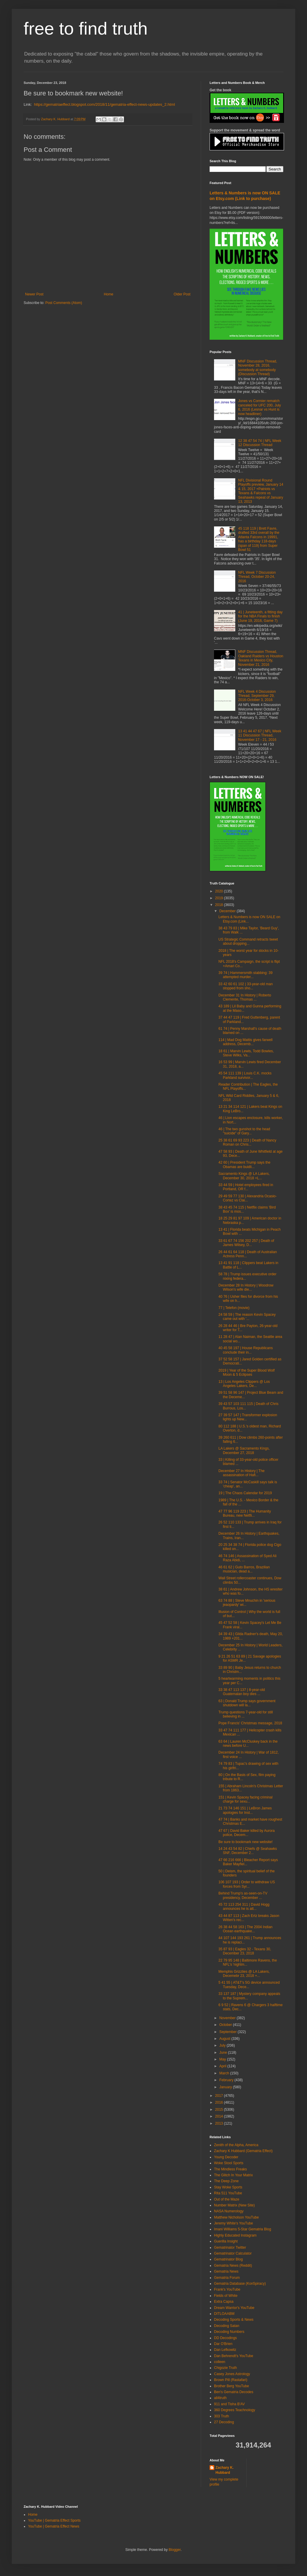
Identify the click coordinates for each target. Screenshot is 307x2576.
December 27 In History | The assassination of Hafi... (241, 1473)
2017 (219, 2096)
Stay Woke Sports (228, 2187)
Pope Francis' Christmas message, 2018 (250, 1723)
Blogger (175, 2550)
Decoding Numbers (229, 2332)
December (228, 911)
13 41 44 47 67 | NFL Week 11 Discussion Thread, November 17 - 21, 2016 (259, 735)
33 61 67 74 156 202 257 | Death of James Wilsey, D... (246, 1243)
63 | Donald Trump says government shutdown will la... (246, 1703)
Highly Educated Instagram (235, 2235)
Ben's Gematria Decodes (233, 2392)
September (228, 2032)
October (226, 2025)
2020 (219, 891)
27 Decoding (224, 2422)
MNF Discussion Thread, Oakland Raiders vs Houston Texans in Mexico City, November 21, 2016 (260, 658)
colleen (219, 2362)
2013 (219, 2123)
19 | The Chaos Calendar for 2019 (245, 1493)
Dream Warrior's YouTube (234, 2308)
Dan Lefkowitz (225, 2350)
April (223, 2066)
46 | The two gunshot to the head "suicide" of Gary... (244, 1131)
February (226, 2080)
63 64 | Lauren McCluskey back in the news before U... (248, 1743)
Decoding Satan (226, 2326)
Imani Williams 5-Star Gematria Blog (242, 2229)
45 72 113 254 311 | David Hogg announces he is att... (244, 1906)
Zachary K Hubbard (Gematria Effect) (243, 2151)
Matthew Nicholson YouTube (236, 2217)
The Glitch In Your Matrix (233, 2175)
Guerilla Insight (226, 2241)
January (226, 2087)
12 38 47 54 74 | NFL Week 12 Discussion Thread (259, 443)
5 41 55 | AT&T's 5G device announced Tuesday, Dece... (249, 1984)
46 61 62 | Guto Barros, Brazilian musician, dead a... (244, 1569)
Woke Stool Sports (228, 2163)
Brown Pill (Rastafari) (230, 2380)
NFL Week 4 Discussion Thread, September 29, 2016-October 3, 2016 (257, 695)
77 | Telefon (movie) (233, 1308)
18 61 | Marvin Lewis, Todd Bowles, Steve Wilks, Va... (246, 1053)
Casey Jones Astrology (232, 2374)
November (228, 2018)
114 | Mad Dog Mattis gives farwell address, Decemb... (245, 1042)
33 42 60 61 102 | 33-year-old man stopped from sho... (245, 986)
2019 (219, 898)
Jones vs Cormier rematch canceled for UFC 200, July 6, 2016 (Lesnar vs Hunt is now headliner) (259, 407)
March (224, 2073)
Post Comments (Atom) (63, 303)
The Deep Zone (226, 2181)
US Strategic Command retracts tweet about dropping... (248, 941)
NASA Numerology (229, 2211)
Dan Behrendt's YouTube (233, 2356)
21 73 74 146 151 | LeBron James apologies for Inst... (245, 1810)
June (223, 2052)
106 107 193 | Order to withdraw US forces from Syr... (246, 1884)
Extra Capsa (223, 2301)
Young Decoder (226, 2157)
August (225, 2039)
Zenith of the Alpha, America (236, 2145)
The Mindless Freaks (230, 2169)
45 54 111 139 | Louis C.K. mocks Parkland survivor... (245, 1075)
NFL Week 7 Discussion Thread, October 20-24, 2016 (257, 576)
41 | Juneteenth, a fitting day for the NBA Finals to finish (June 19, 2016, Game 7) (260, 616)
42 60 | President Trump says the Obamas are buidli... (244, 1164)
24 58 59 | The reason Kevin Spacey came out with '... (247, 1317)
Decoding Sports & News (233, 2320)
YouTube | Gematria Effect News (53, 2526)
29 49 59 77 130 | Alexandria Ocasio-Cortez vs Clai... (247, 1198)
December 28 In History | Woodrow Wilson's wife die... (245, 1287)
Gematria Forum (227, 2278)
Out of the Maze (226, 2199)
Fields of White (225, 2296)
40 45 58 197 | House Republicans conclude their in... (245, 1350)
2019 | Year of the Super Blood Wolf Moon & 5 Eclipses (246, 1372)
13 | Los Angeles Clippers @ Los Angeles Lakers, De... (244, 1384)
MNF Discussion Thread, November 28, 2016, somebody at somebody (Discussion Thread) (257, 367)
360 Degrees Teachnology (234, 2410)
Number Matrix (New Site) (234, 2205)
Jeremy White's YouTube (233, 2223)
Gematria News (226, 2271)
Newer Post (34, 294)
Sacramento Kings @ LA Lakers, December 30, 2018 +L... (244, 1176)
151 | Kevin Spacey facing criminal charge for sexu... (245, 1799)
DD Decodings (225, 2338)
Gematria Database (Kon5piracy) (240, 2283)
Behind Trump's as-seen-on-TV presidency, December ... (242, 1895)
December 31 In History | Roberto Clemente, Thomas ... (244, 997)
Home (108, 294)
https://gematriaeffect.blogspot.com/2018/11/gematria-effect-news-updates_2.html (104, 104)
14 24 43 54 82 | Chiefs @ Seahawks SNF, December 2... (247, 1851)
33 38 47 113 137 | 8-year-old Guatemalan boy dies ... (241, 1692)
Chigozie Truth (225, 2368)
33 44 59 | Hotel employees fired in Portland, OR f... (245, 1187)
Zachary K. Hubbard (224, 2470)
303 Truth (221, 2416)
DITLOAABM (224, 2314)
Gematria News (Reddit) (233, 2265)
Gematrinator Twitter (230, 2247)
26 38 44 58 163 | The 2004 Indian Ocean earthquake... (245, 1929)
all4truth (220, 2398)
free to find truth (86, 28)
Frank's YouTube (227, 2289)
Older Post (182, 294)
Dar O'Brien (223, 2344)
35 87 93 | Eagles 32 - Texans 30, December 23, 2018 (244, 1951)
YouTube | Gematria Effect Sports (54, 2520)
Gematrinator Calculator (233, 2253)
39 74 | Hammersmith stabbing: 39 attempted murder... (245, 975)
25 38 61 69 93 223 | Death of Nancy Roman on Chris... (247, 1142)
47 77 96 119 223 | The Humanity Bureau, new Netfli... (244, 1513)
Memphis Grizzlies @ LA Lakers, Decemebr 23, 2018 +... (244, 1974)
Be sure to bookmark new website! (245, 1842)
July (223, 2045)
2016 (219, 2102)
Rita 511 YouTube (228, 2193)
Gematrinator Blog (228, 2259)
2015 (219, 2109)
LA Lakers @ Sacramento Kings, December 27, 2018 (244, 1450)
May (223, 2059)
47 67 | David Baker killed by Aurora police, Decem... (246, 1833)
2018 (219, 905)
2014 (219, 2116)
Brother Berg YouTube (231, 2386)
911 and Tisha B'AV (229, 2404)
